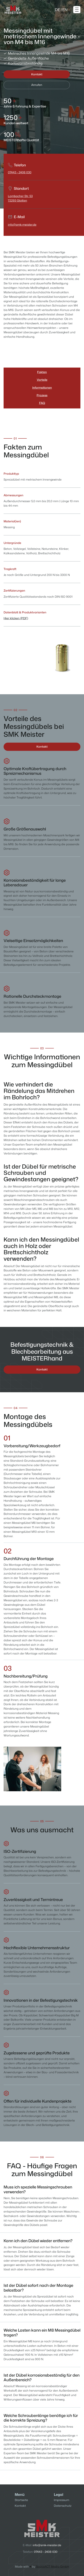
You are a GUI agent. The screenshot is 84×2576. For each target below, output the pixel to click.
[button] (62, 9)
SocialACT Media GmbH (52, 2567)
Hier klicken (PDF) (16, 618)
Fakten (42, 372)
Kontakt (20, 2506)
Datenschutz (62, 2506)
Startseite (21, 2500)
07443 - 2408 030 (19, 172)
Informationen (42, 388)
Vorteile (42, 380)
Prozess (42, 395)
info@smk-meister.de (22, 225)
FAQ (42, 403)
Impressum (61, 2500)
